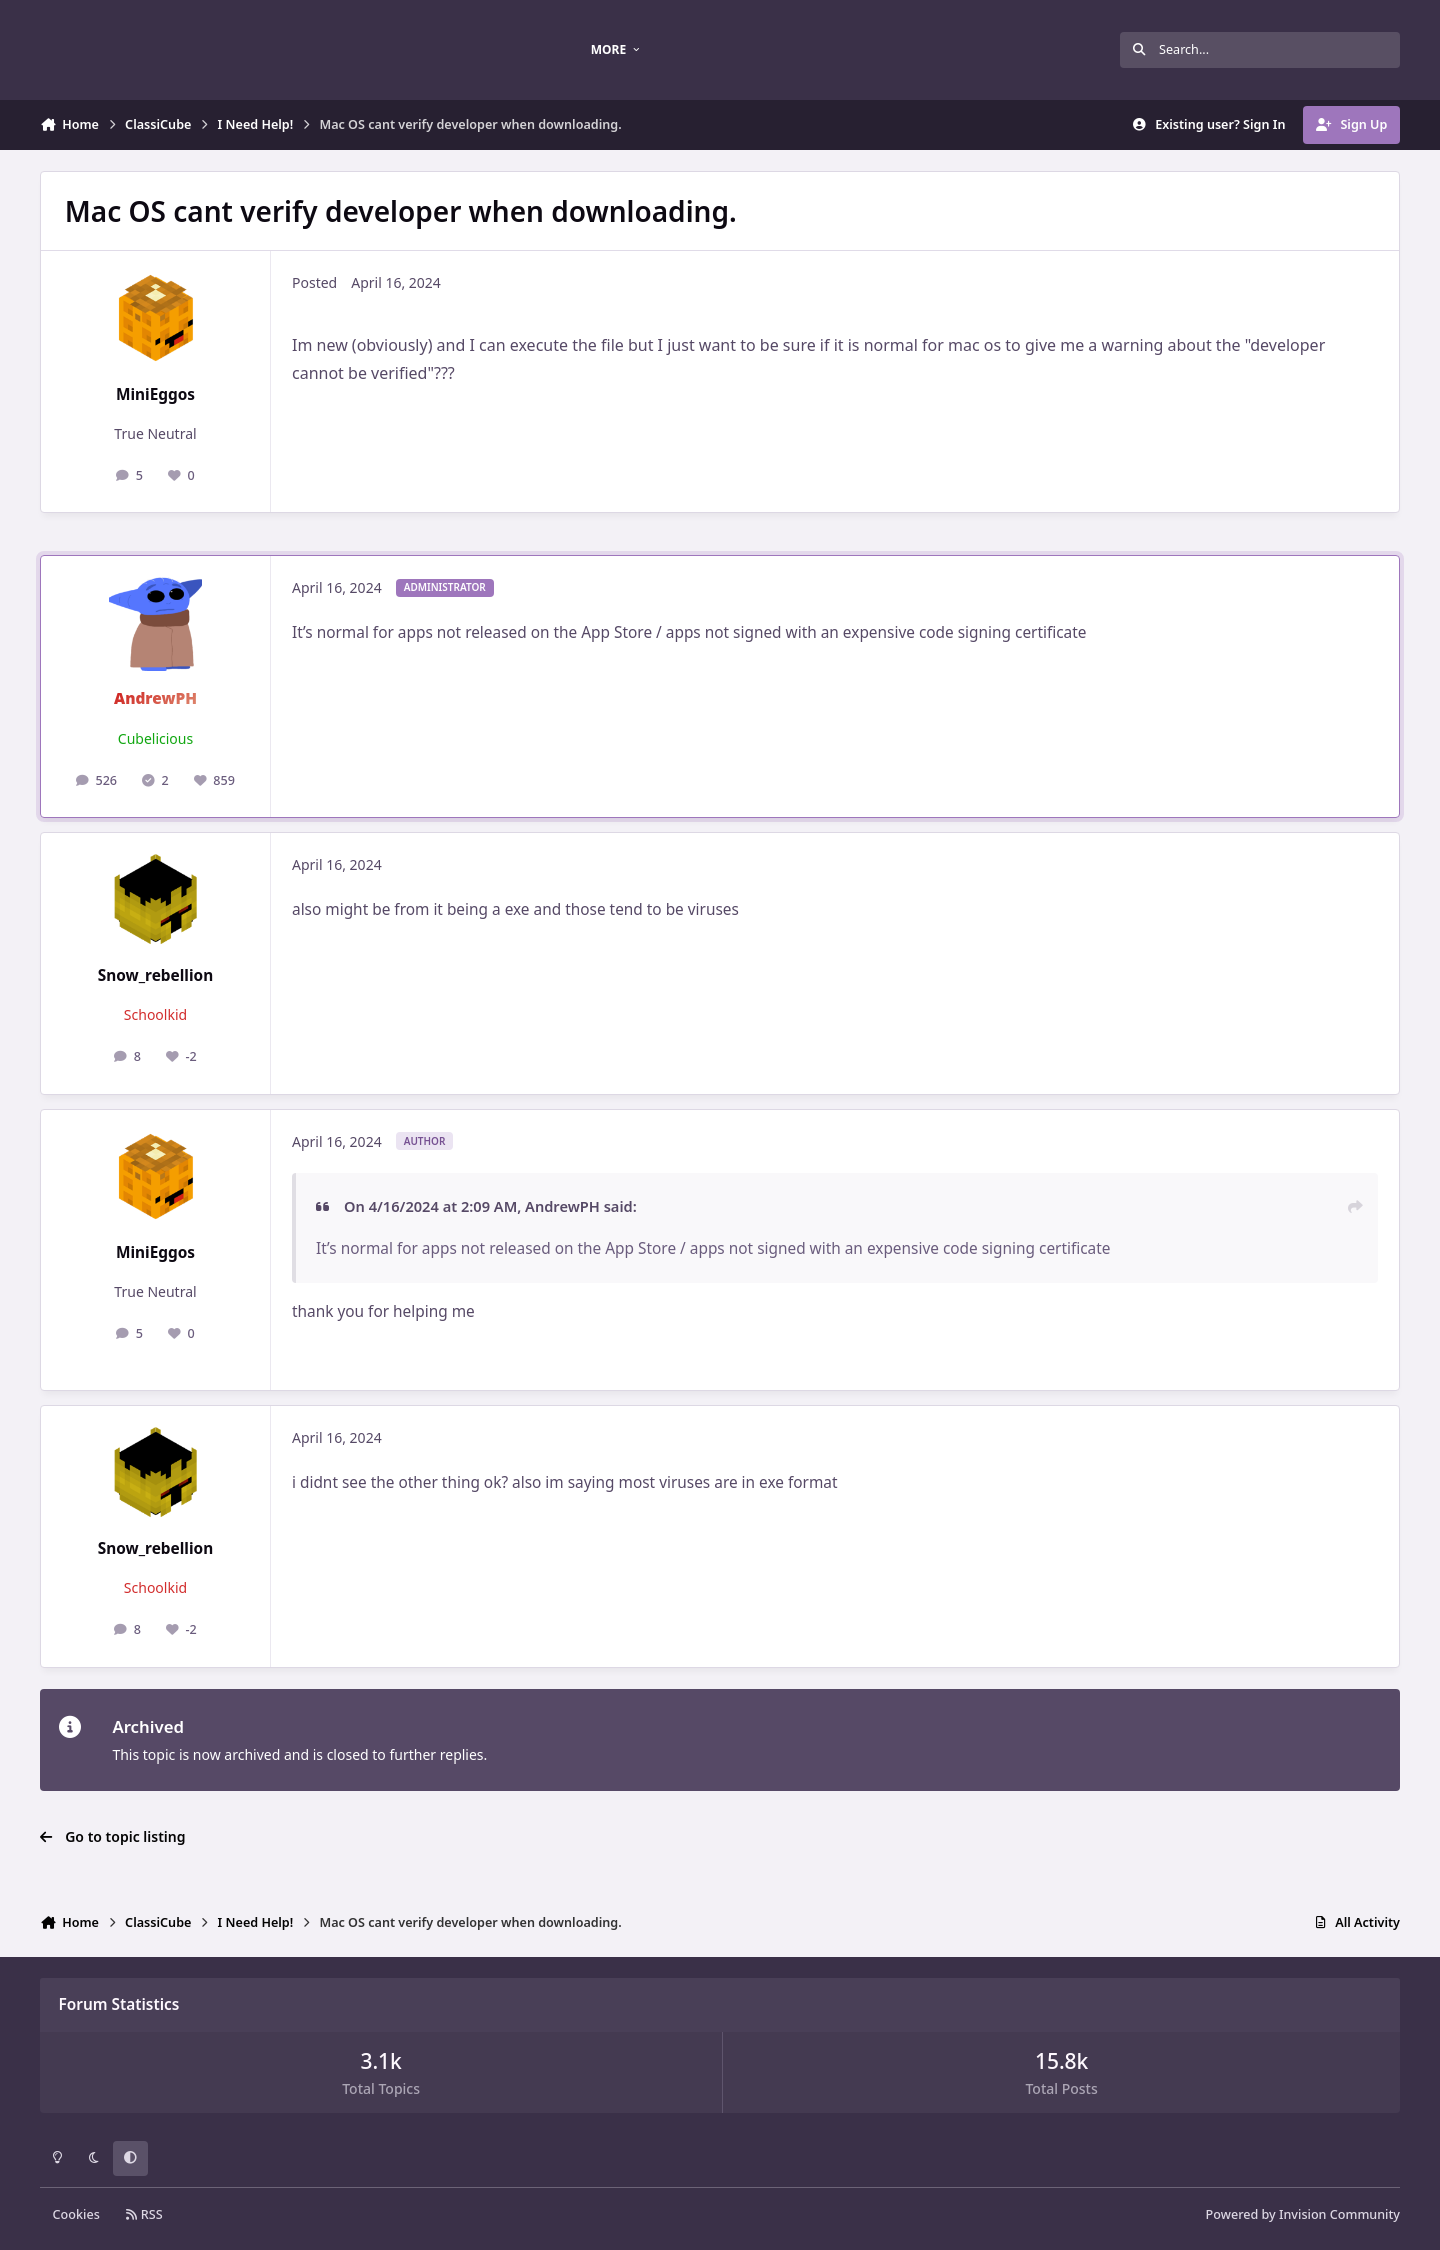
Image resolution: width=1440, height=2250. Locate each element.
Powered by (1303, 2214)
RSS (144, 2214)
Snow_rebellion (155, 975)
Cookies (76, 2214)
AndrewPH (155, 698)
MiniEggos (155, 394)
